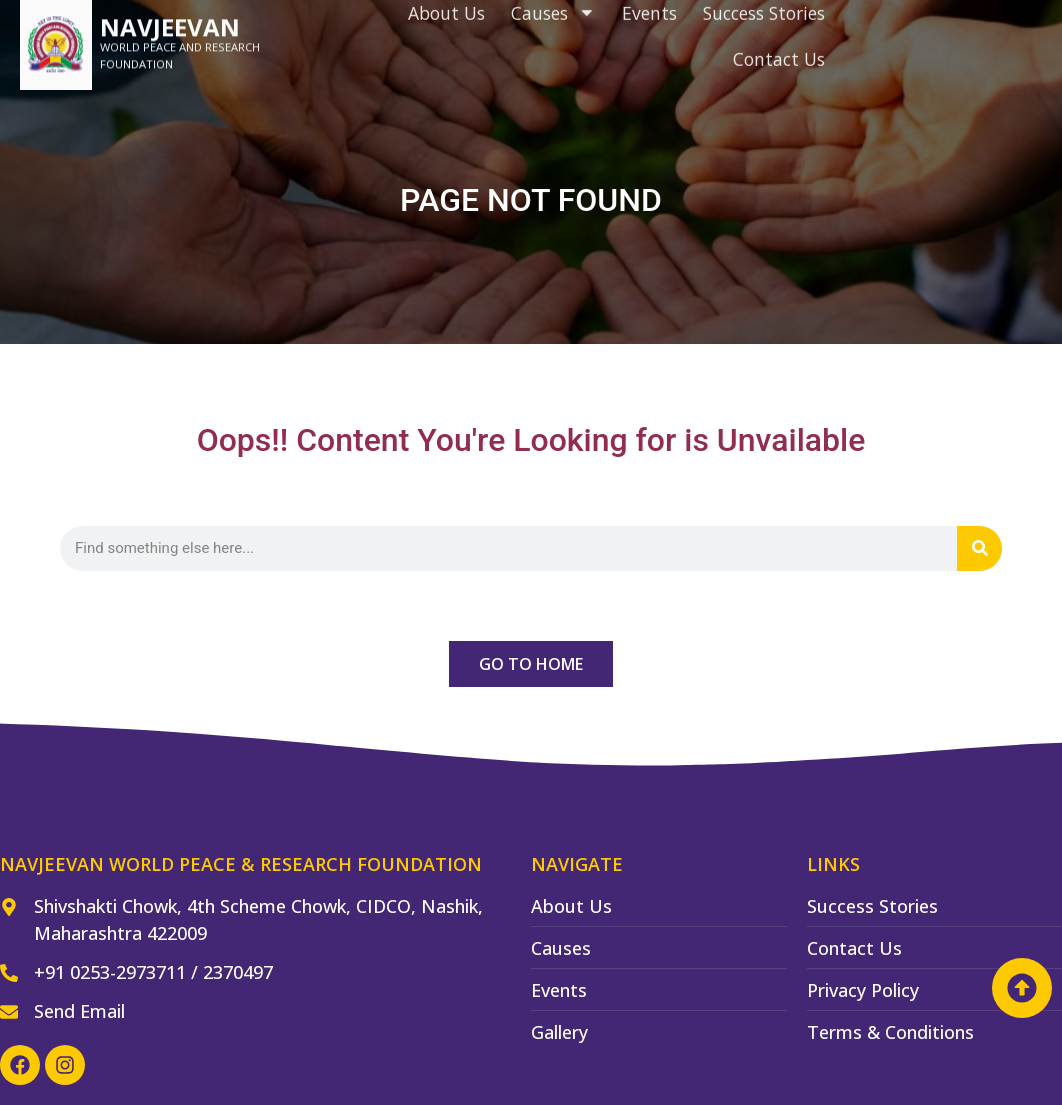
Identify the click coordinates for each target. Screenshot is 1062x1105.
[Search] (979, 548)
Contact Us (779, 32)
